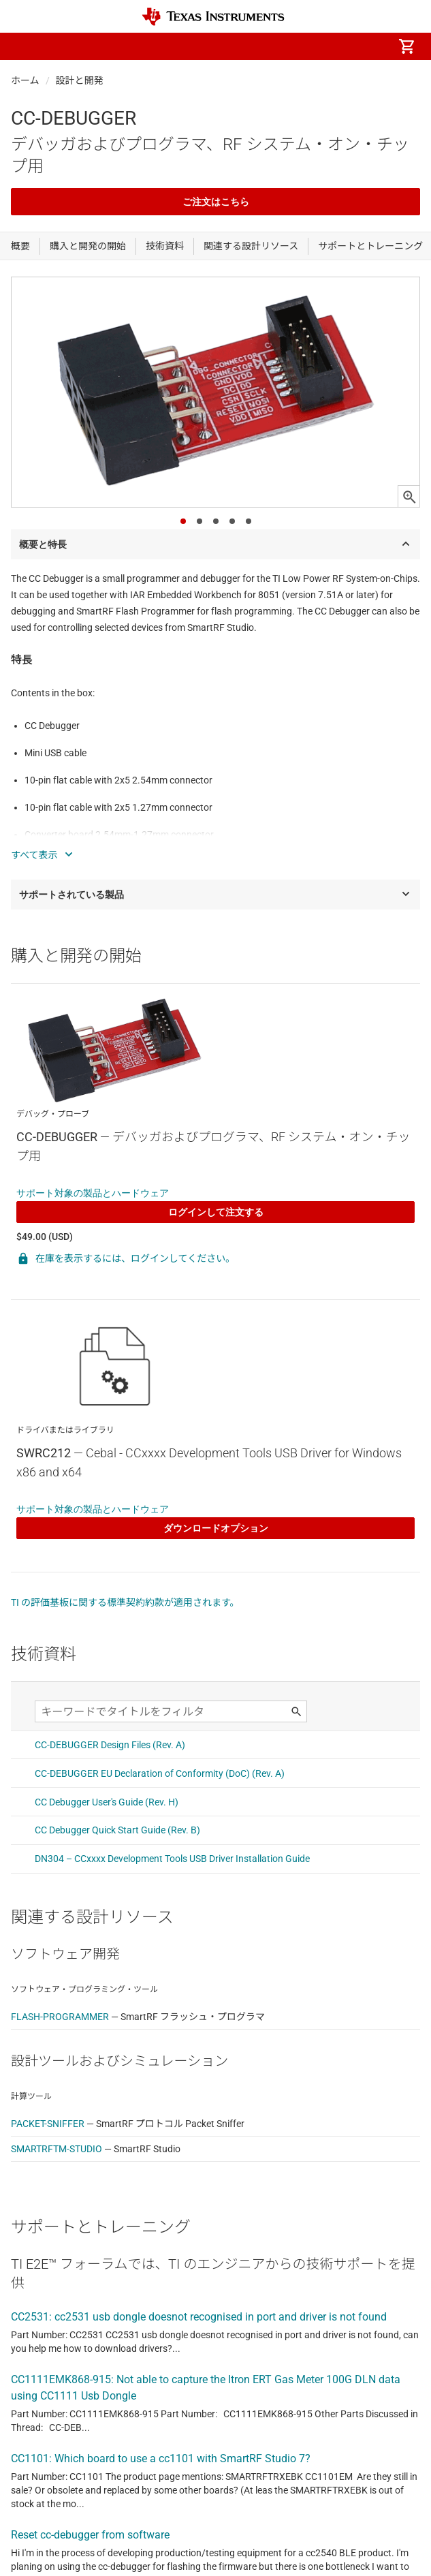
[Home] (213, 16)
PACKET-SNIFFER (47, 2123)
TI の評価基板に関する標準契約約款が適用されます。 (125, 1602)
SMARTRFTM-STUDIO (56, 2148)
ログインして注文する (216, 1212)
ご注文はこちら (215, 201)
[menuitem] (292, 46)
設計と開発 (79, 80)
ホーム (25, 80)
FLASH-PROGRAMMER (60, 2016)
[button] (24, 46)
